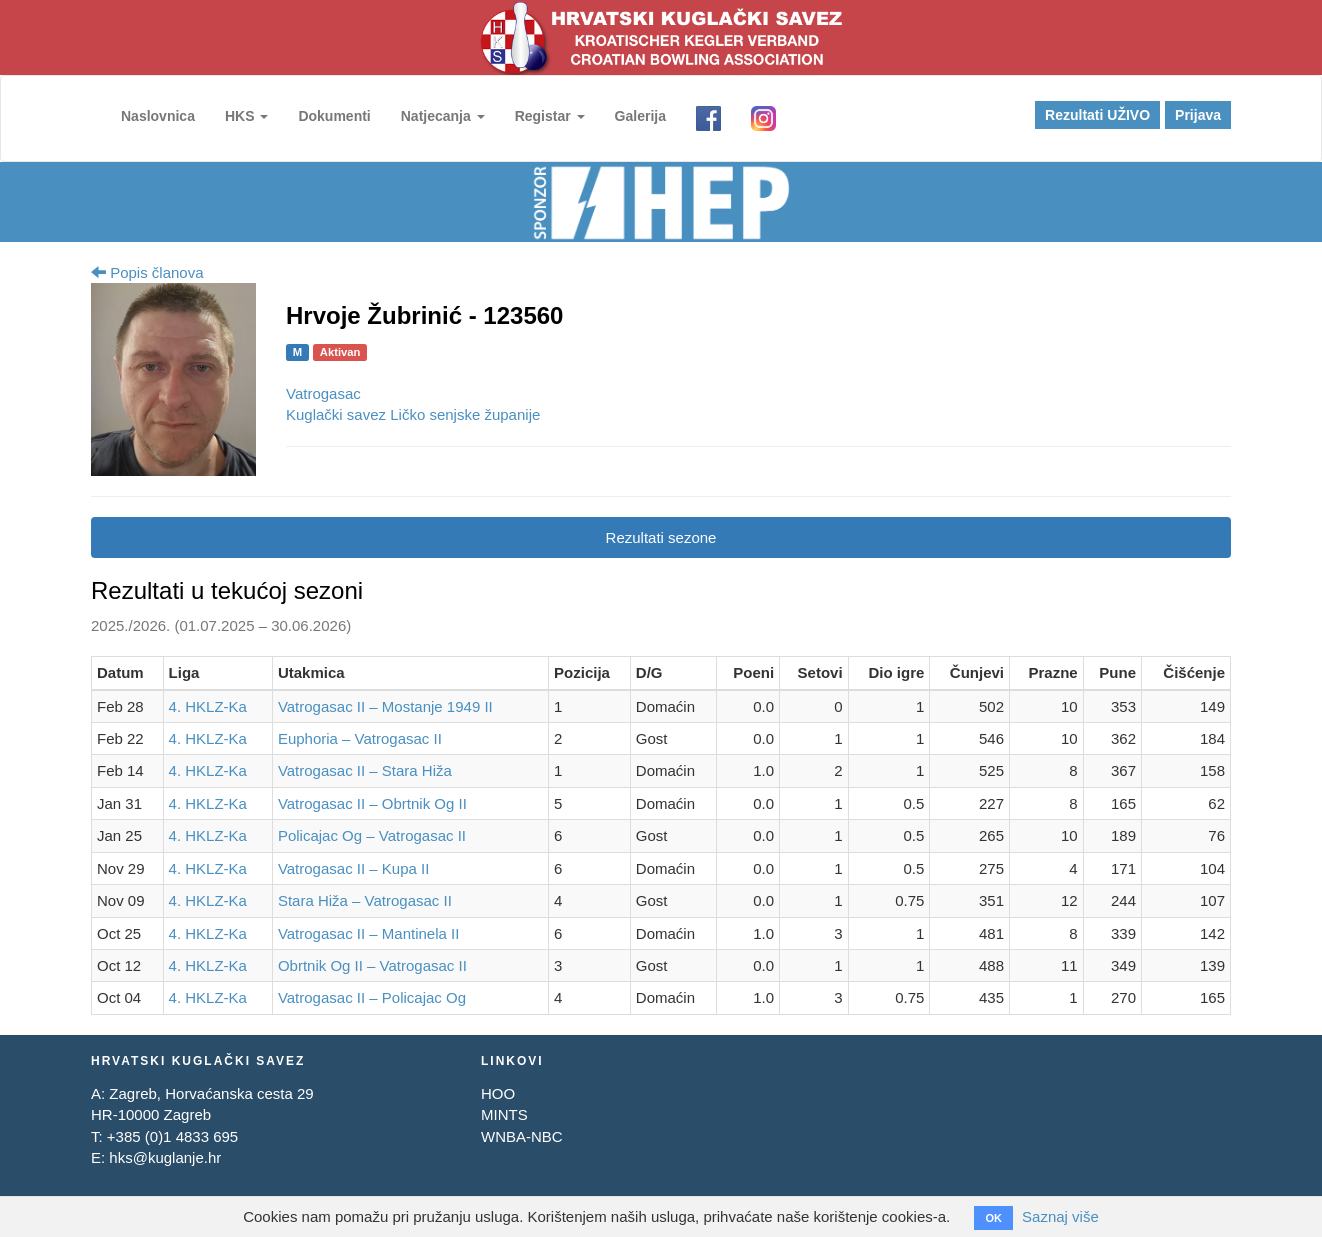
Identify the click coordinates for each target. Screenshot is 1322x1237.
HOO (498, 1093)
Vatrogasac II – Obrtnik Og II (372, 803)
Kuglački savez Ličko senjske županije (413, 414)
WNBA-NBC (522, 1136)
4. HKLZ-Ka (208, 706)
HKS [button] (246, 116)
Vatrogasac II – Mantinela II (369, 933)
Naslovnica (158, 116)
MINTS (504, 1114)
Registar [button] (550, 116)
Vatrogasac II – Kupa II (353, 868)
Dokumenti (334, 116)
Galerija (640, 116)
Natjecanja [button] (443, 116)
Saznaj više (1060, 1216)
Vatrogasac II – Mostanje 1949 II (385, 706)
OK (993, 1218)
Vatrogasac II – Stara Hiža (365, 770)
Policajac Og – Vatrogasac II (372, 835)
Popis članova (147, 272)
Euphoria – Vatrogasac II (360, 738)
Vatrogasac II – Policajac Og (372, 997)
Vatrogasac (323, 393)
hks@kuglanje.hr (165, 1157)
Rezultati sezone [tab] (661, 537)
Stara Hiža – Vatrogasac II (365, 900)
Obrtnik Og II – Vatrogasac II (372, 965)
